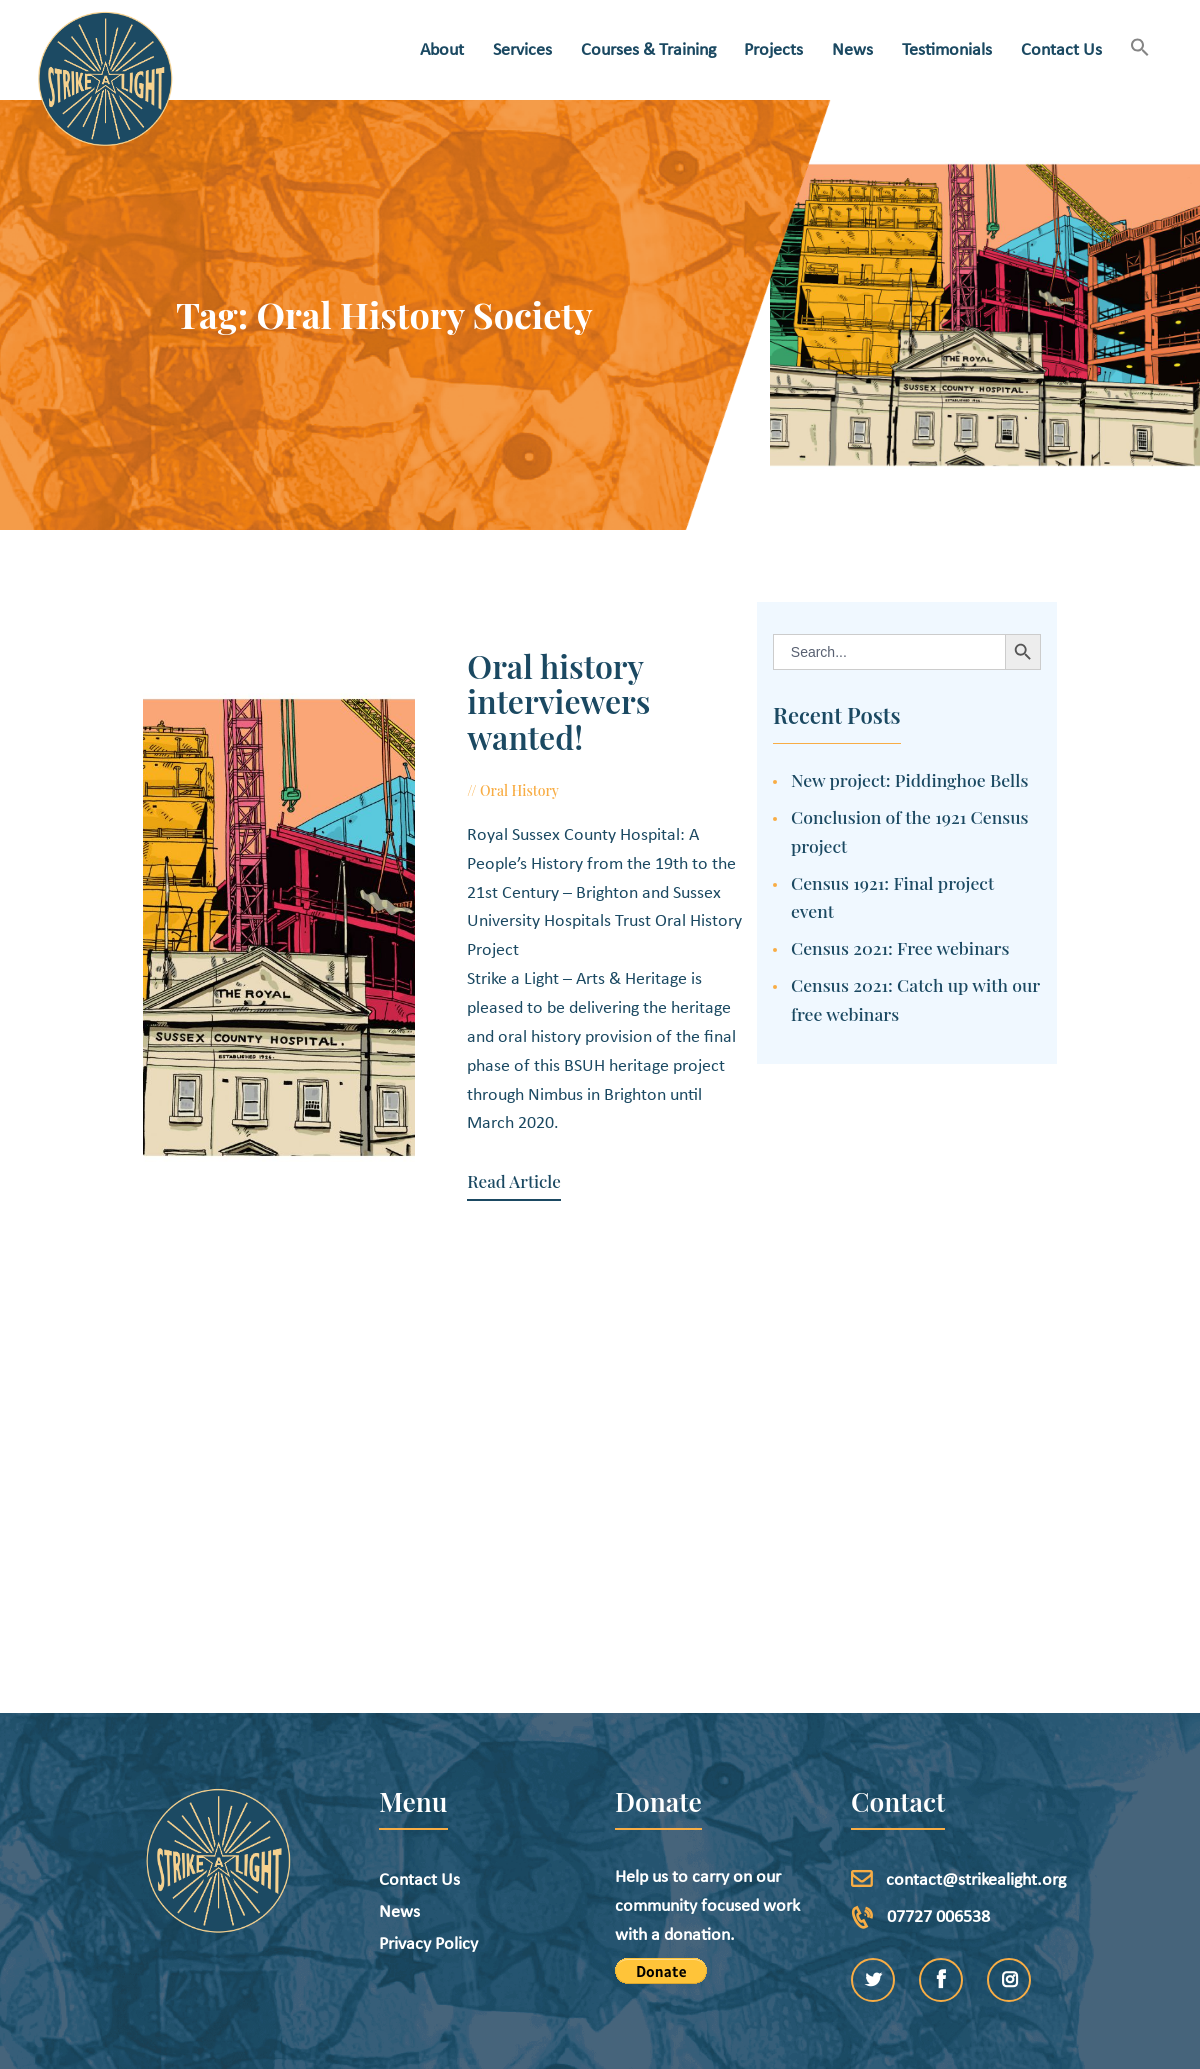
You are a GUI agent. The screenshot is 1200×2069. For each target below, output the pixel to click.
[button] (1140, 49)
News (399, 1819)
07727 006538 (938, 1824)
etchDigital (667, 2042)
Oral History (488, 754)
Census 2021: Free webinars (900, 947)
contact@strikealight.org (976, 1787)
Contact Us (419, 1787)
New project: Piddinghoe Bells (909, 779)
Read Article (482, 1088)
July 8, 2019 (585, 754)
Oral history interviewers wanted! (588, 683)
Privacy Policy (428, 1851)
